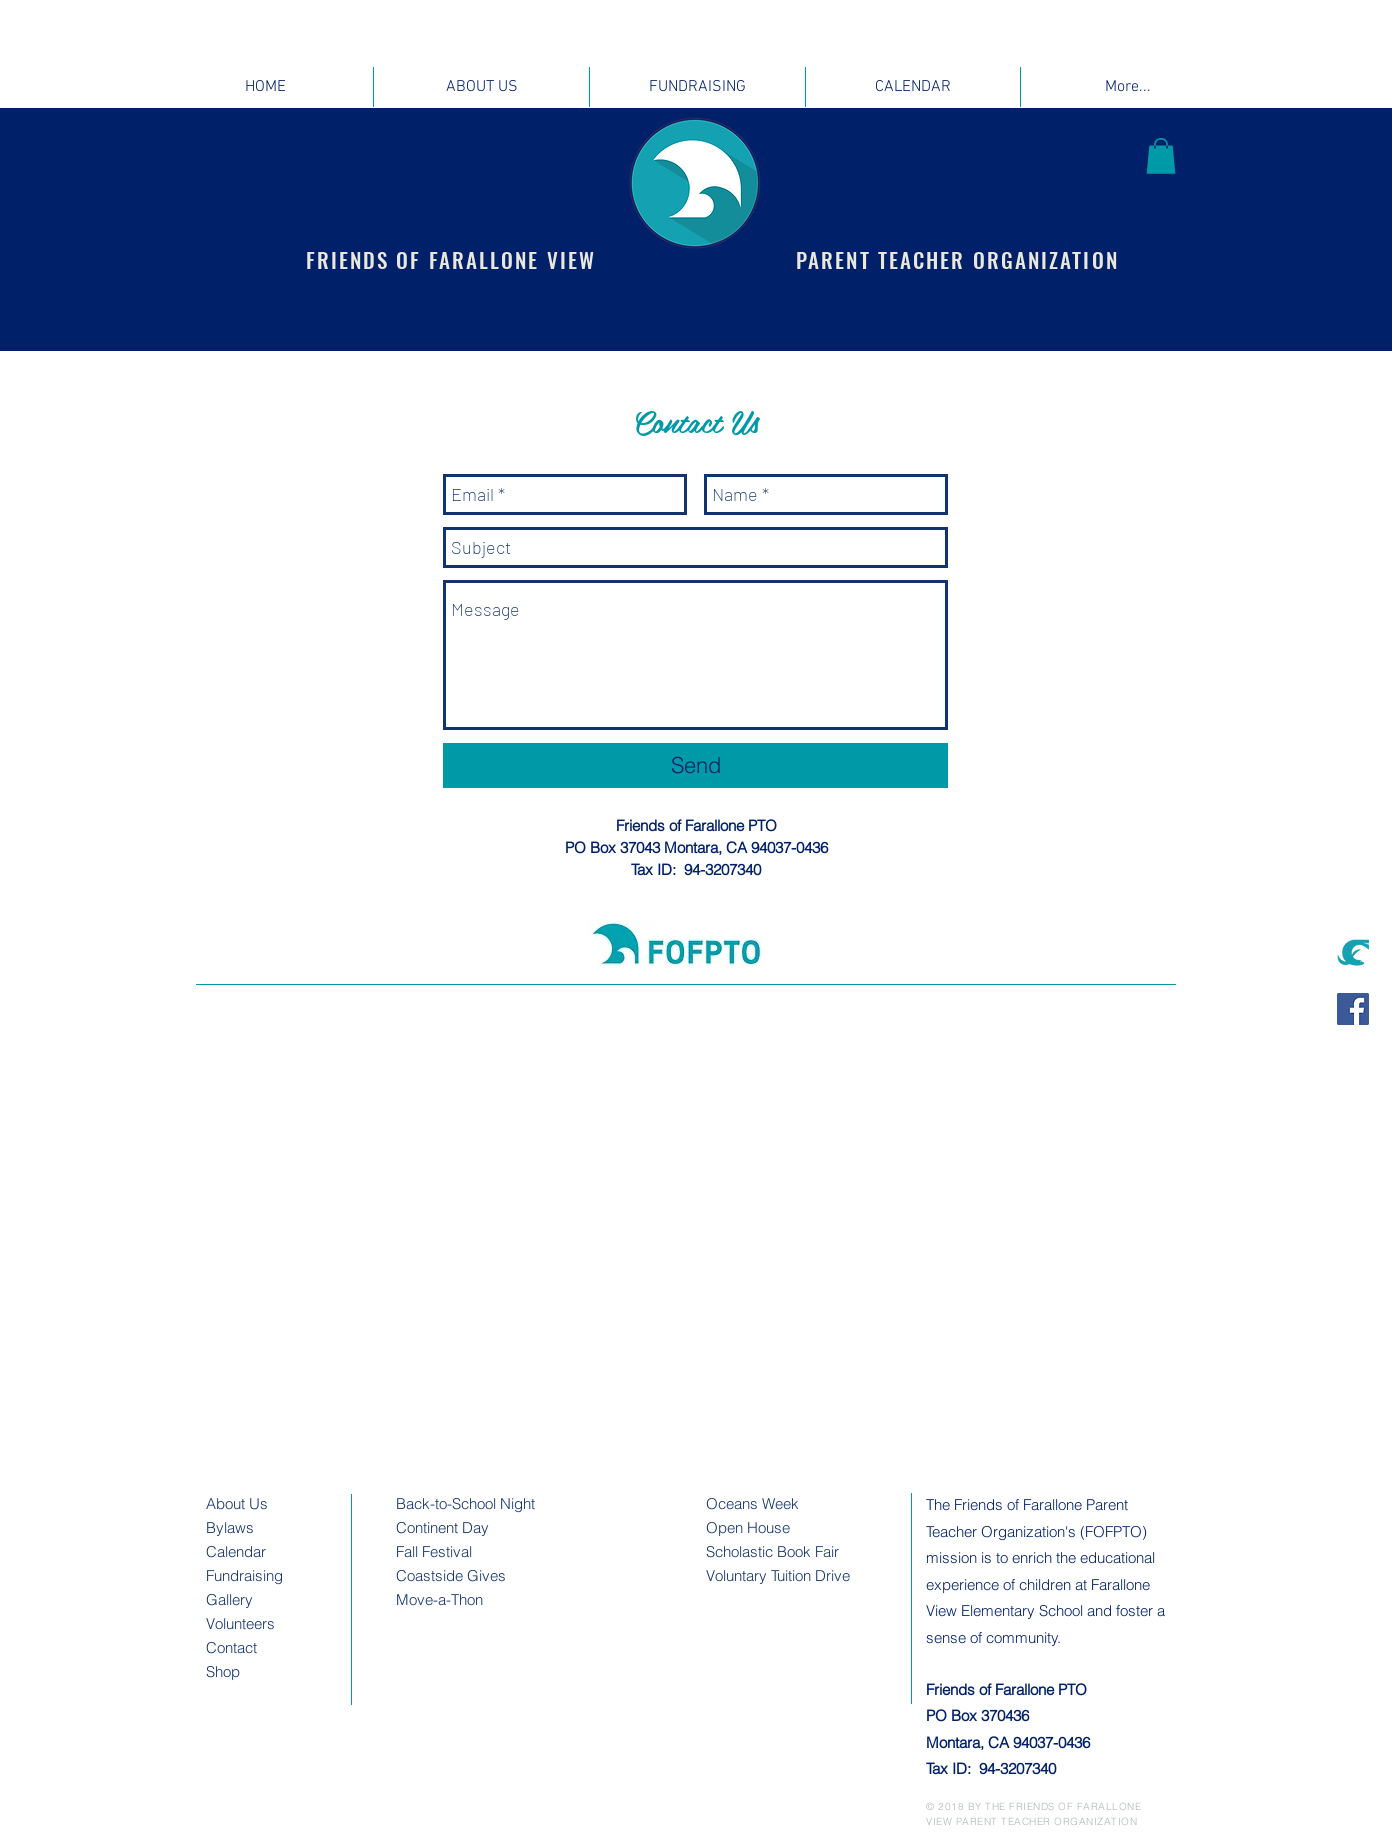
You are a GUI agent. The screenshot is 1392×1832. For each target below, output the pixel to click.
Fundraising (244, 1575)
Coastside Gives (451, 1575)
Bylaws (230, 1527)
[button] (1161, 156)
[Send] (695, 765)
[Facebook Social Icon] (1353, 1009)
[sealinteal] (1353, 952)
